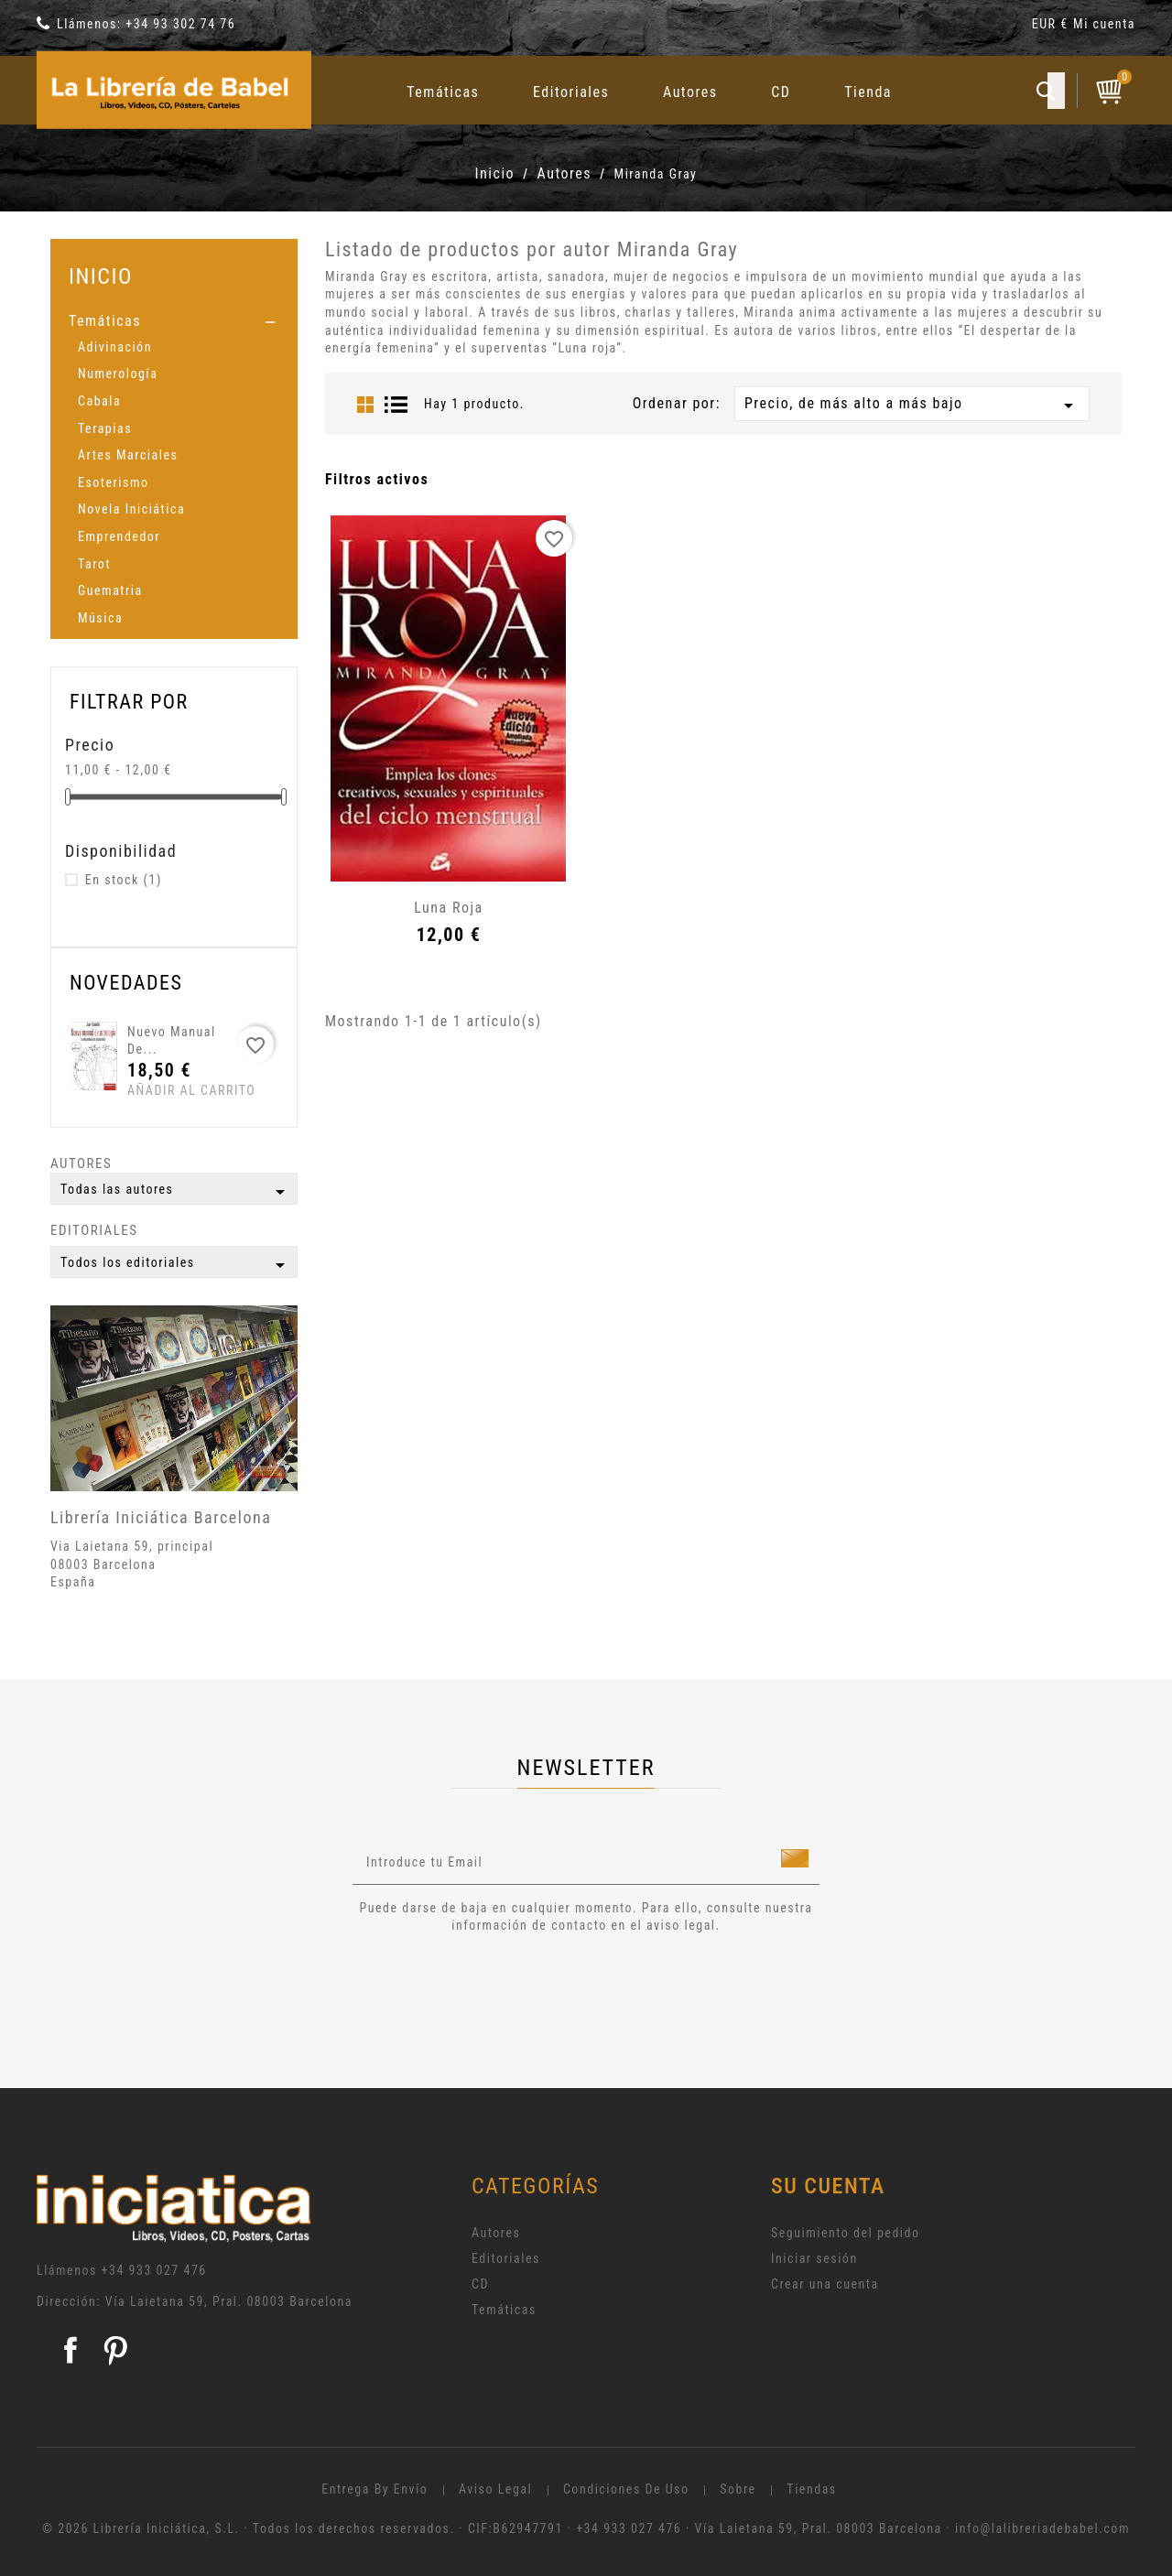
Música (100, 618)
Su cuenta (828, 2186)
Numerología (117, 373)
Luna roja (448, 907)
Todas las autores (175, 1192)
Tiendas (811, 2489)
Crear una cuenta (825, 2284)
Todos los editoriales (175, 1265)
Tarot (94, 564)
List (396, 404)
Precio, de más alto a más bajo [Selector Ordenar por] (912, 406)
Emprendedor (119, 536)
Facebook (70, 2350)
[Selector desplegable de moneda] (1052, 27)
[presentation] (505, 1985)
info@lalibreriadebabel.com (1042, 2528)
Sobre (737, 2489)
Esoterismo (113, 482)
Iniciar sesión (814, 2258)
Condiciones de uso (626, 2489)
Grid (365, 404)
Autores (690, 92)
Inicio (101, 276)
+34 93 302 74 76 (180, 23)
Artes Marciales (128, 455)
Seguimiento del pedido (845, 2232)
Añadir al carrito (161, 1090)
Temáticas (443, 92)
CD (780, 92)
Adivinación (115, 347)
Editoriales (571, 92)
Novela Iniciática (131, 509)
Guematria (110, 590)
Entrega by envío (374, 2489)
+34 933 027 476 (154, 2270)
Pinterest (115, 2350)
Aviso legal (495, 2489)
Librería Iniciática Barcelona (160, 1517)
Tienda (868, 92)
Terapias (105, 428)
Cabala (99, 401)
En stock (123, 879)
